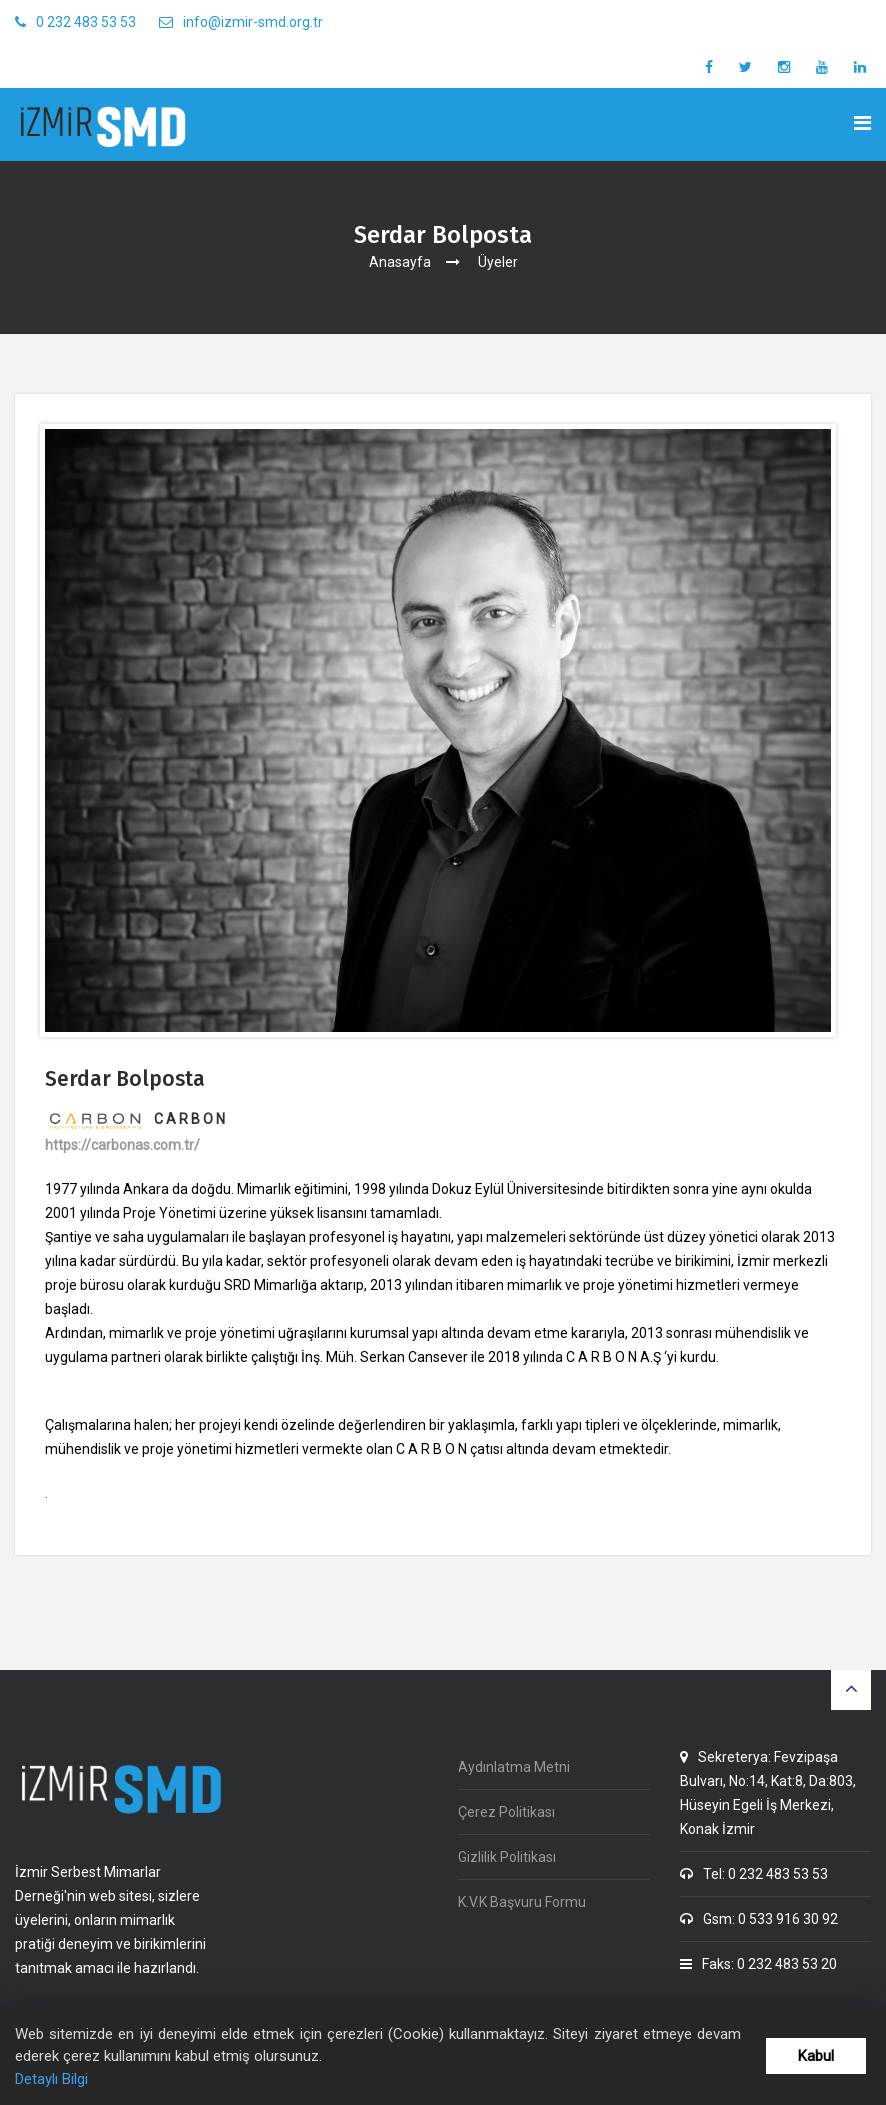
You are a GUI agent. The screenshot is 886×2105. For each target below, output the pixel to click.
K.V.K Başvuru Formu (522, 1902)
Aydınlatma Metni (514, 1767)
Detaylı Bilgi (51, 2079)
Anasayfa (400, 262)
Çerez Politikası (506, 1812)
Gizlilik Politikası (507, 1857)
